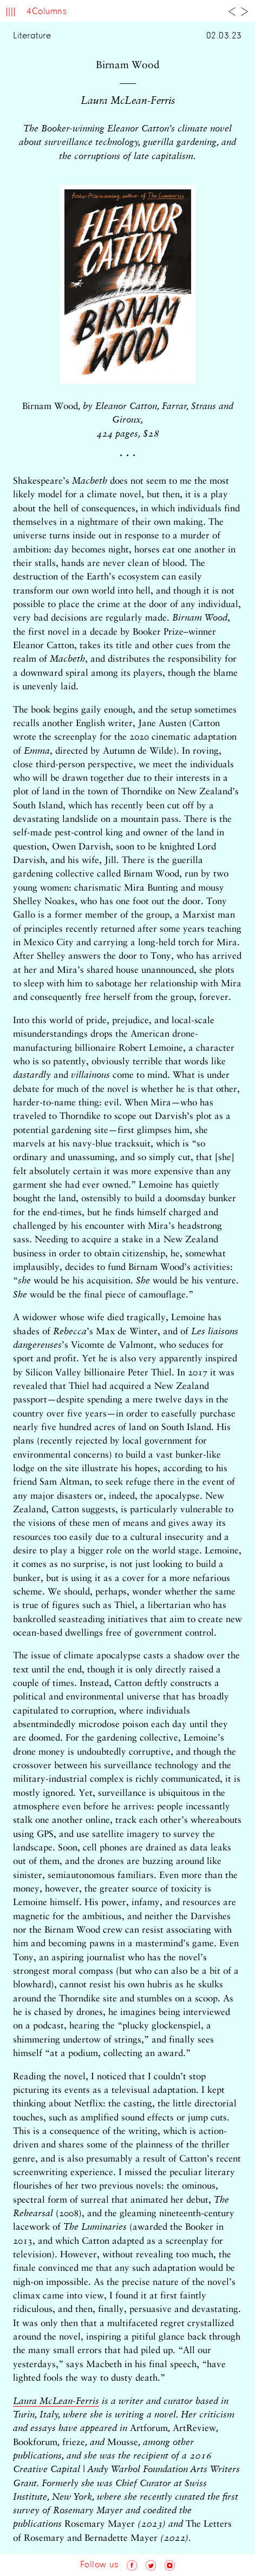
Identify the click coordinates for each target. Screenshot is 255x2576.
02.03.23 (224, 36)
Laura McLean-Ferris (56, 2401)
